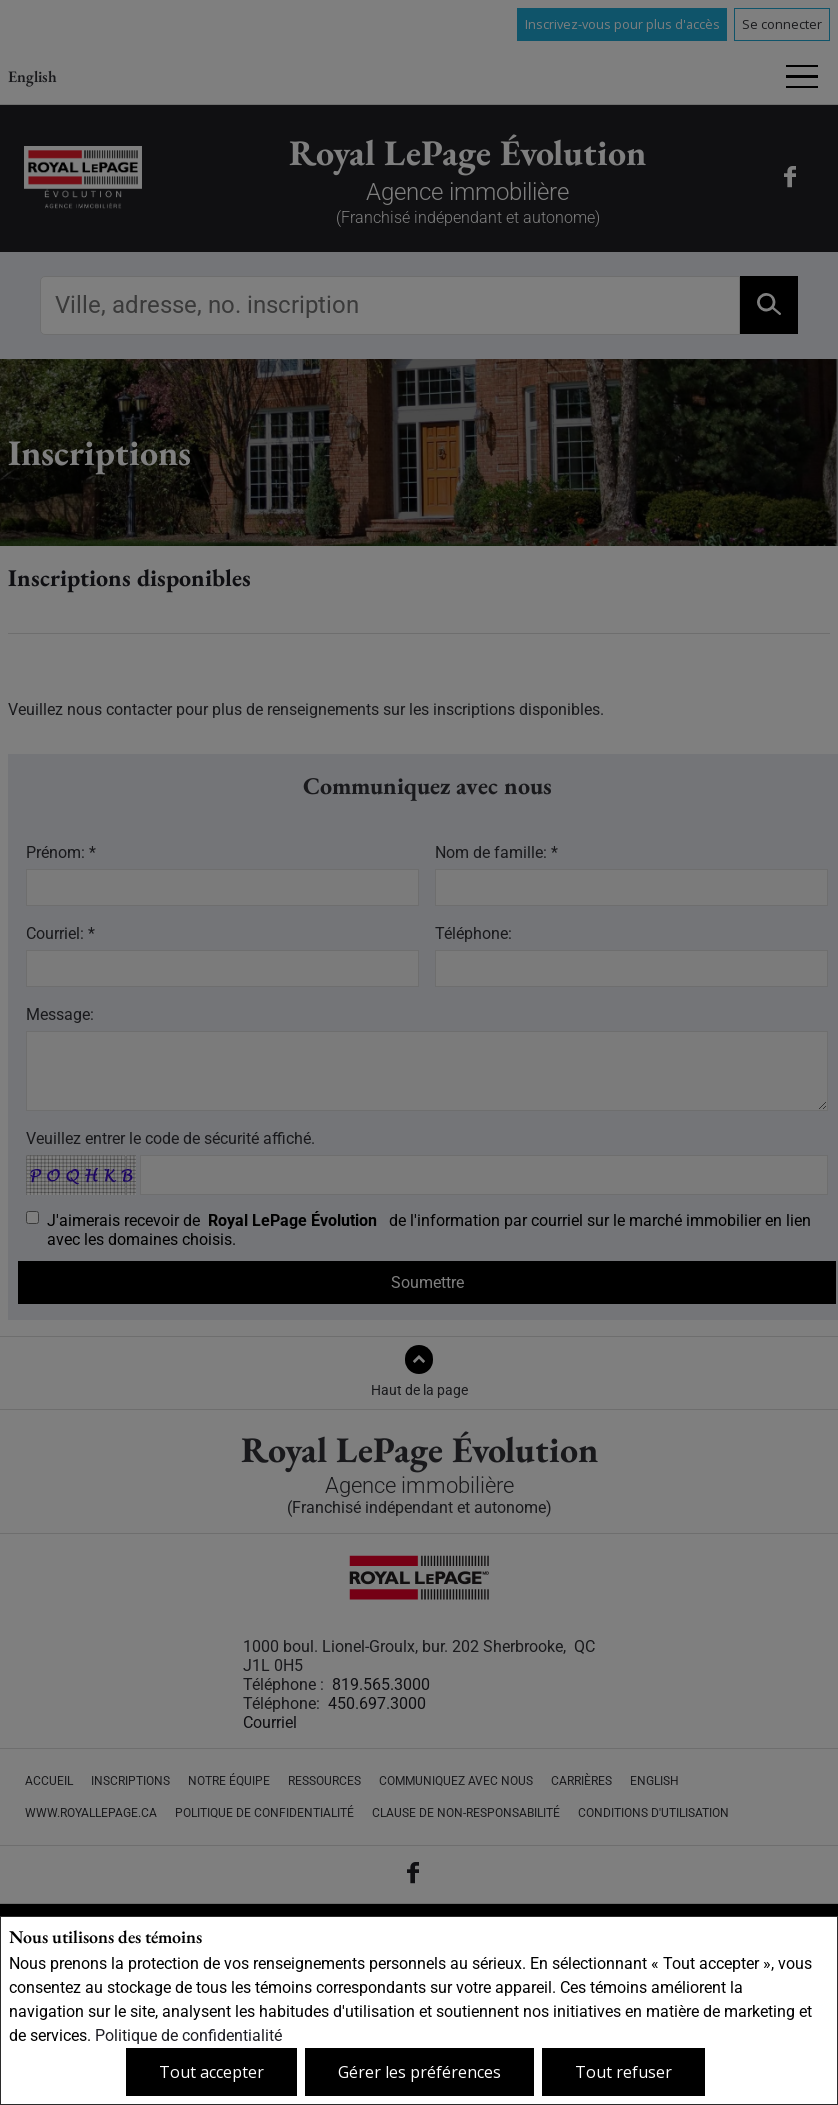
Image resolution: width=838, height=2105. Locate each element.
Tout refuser (623, 2072)
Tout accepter (211, 2072)
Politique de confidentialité (188, 2035)
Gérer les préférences (419, 2072)
